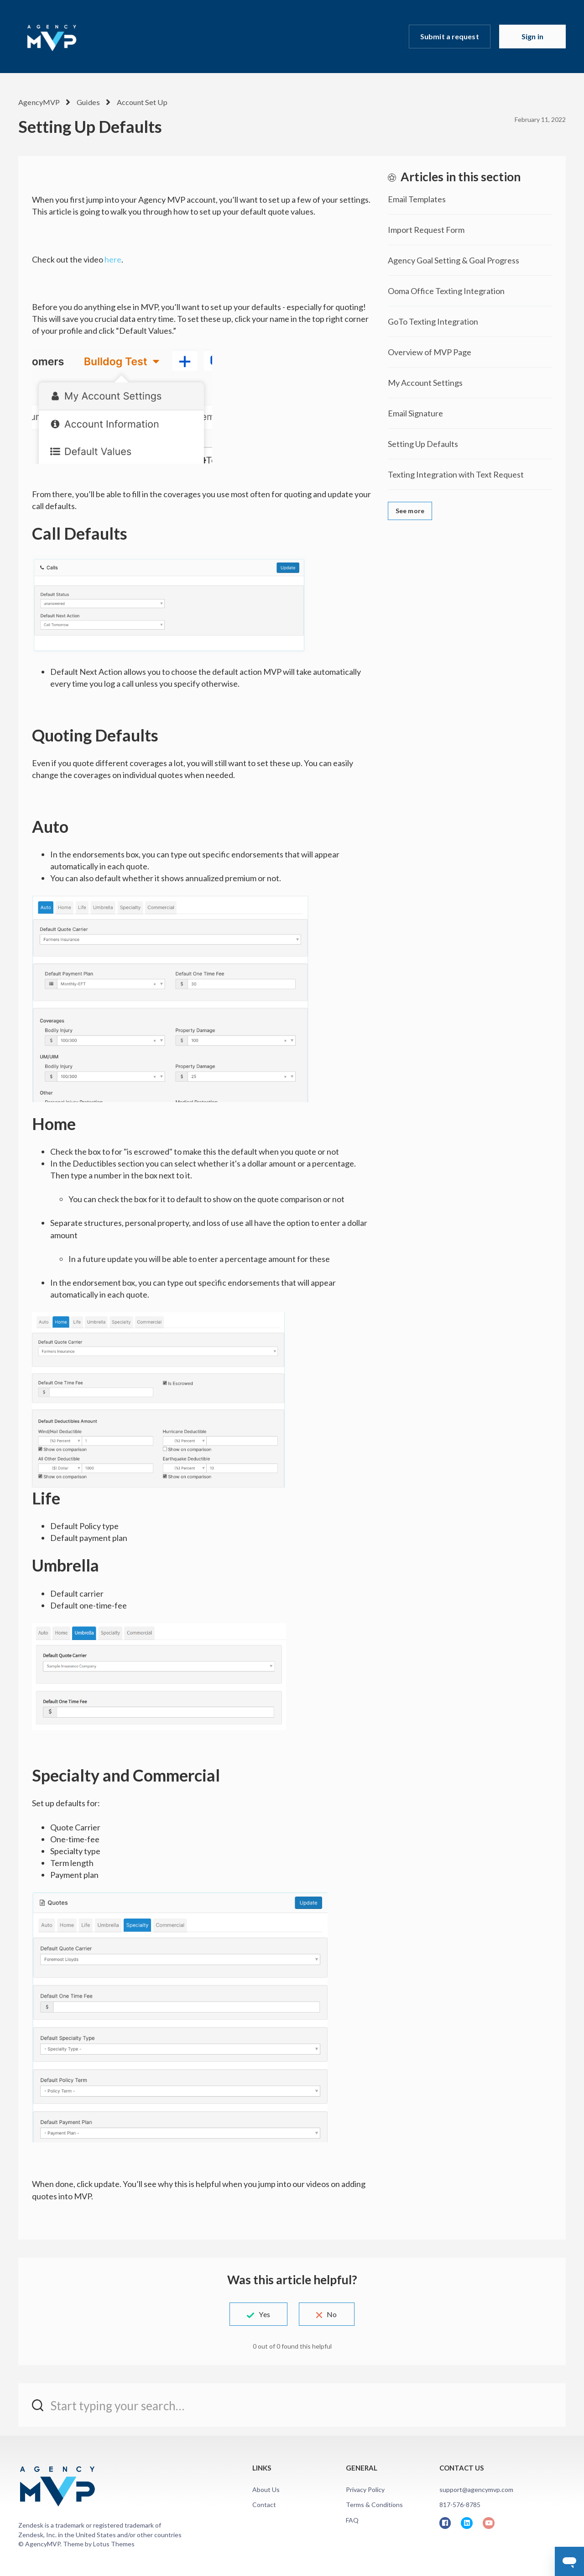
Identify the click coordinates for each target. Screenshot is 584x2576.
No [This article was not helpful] (334, 2314)
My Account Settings (425, 383)
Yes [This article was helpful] (262, 2314)
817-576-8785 (459, 2504)
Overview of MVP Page (429, 352)
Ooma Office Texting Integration (446, 291)
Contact (264, 2504)
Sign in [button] (532, 36)
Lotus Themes (114, 2544)
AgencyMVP (38, 102)
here (112, 259)
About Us (266, 2489)
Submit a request (449, 36)
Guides (87, 102)
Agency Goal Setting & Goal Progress (453, 260)
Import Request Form (426, 230)
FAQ (352, 2519)
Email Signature (415, 413)
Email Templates (417, 199)
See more (410, 511)
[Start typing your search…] (292, 2405)
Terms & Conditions (374, 2504)
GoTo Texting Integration (433, 321)
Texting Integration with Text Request (456, 474)
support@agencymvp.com (476, 2489)
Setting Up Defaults (423, 444)
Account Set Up (139, 102)
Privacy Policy (365, 2489)
